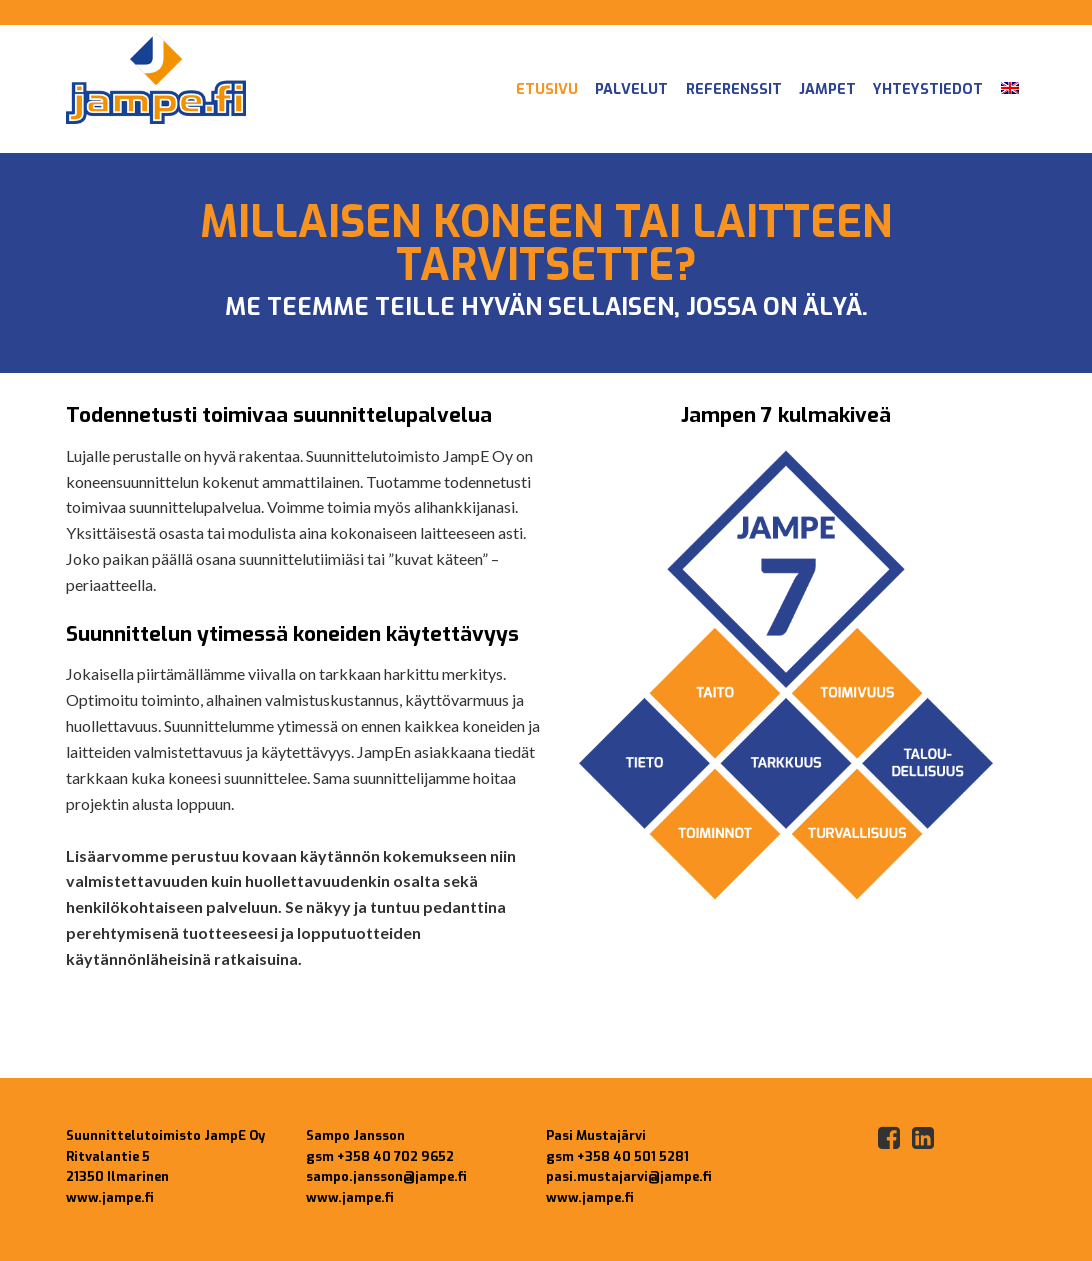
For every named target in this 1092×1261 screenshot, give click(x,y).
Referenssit (734, 89)
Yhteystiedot (928, 89)
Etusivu (547, 89)
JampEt (827, 89)
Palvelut (631, 89)
